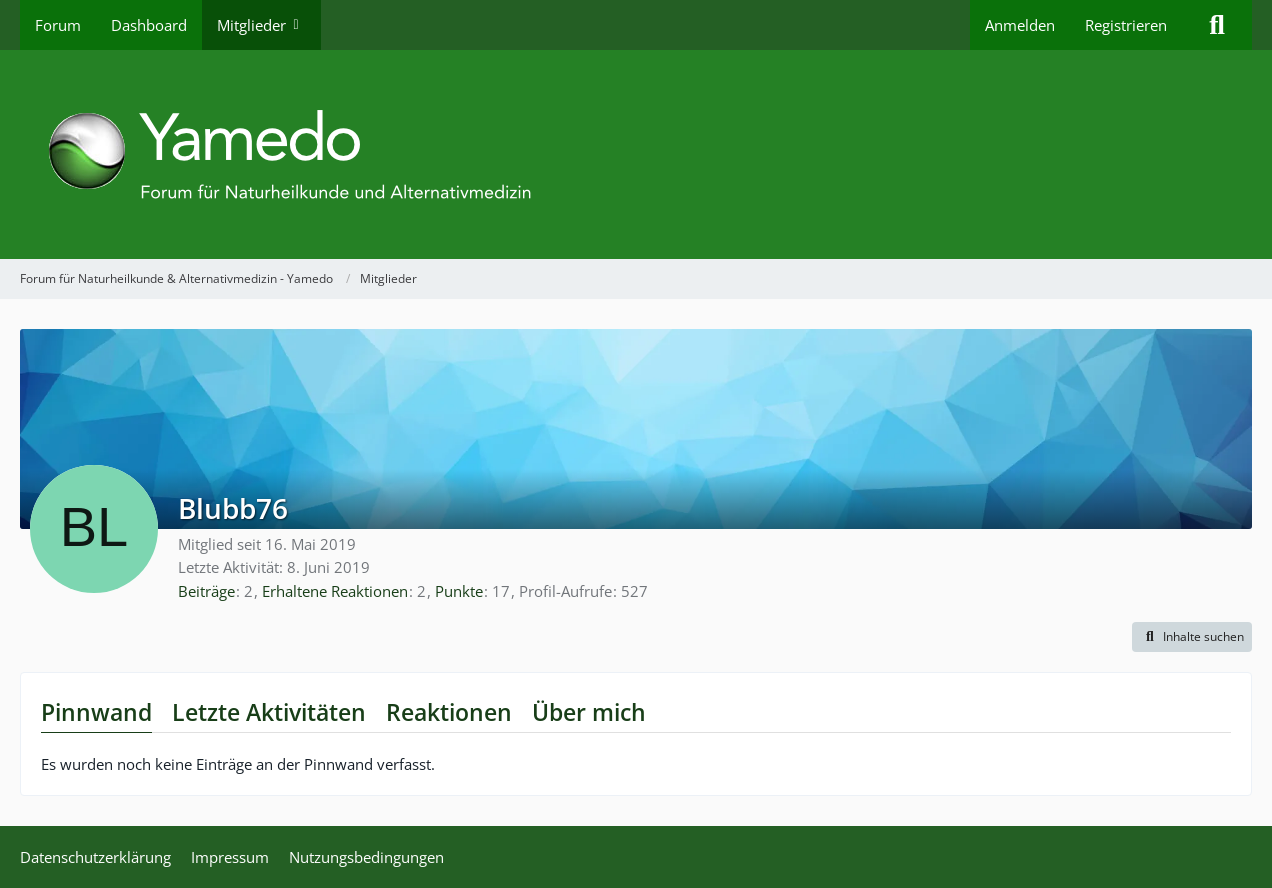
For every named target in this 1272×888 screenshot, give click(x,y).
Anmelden (1020, 25)
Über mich (589, 712)
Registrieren (1126, 25)
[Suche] (1217, 25)
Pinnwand (96, 712)
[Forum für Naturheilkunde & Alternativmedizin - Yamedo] (636, 154)
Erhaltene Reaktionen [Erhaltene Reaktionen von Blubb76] (335, 591)
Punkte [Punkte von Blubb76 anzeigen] (459, 591)
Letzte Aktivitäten (269, 712)
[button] (1192, 637)
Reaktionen (449, 712)
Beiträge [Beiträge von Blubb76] (206, 591)
